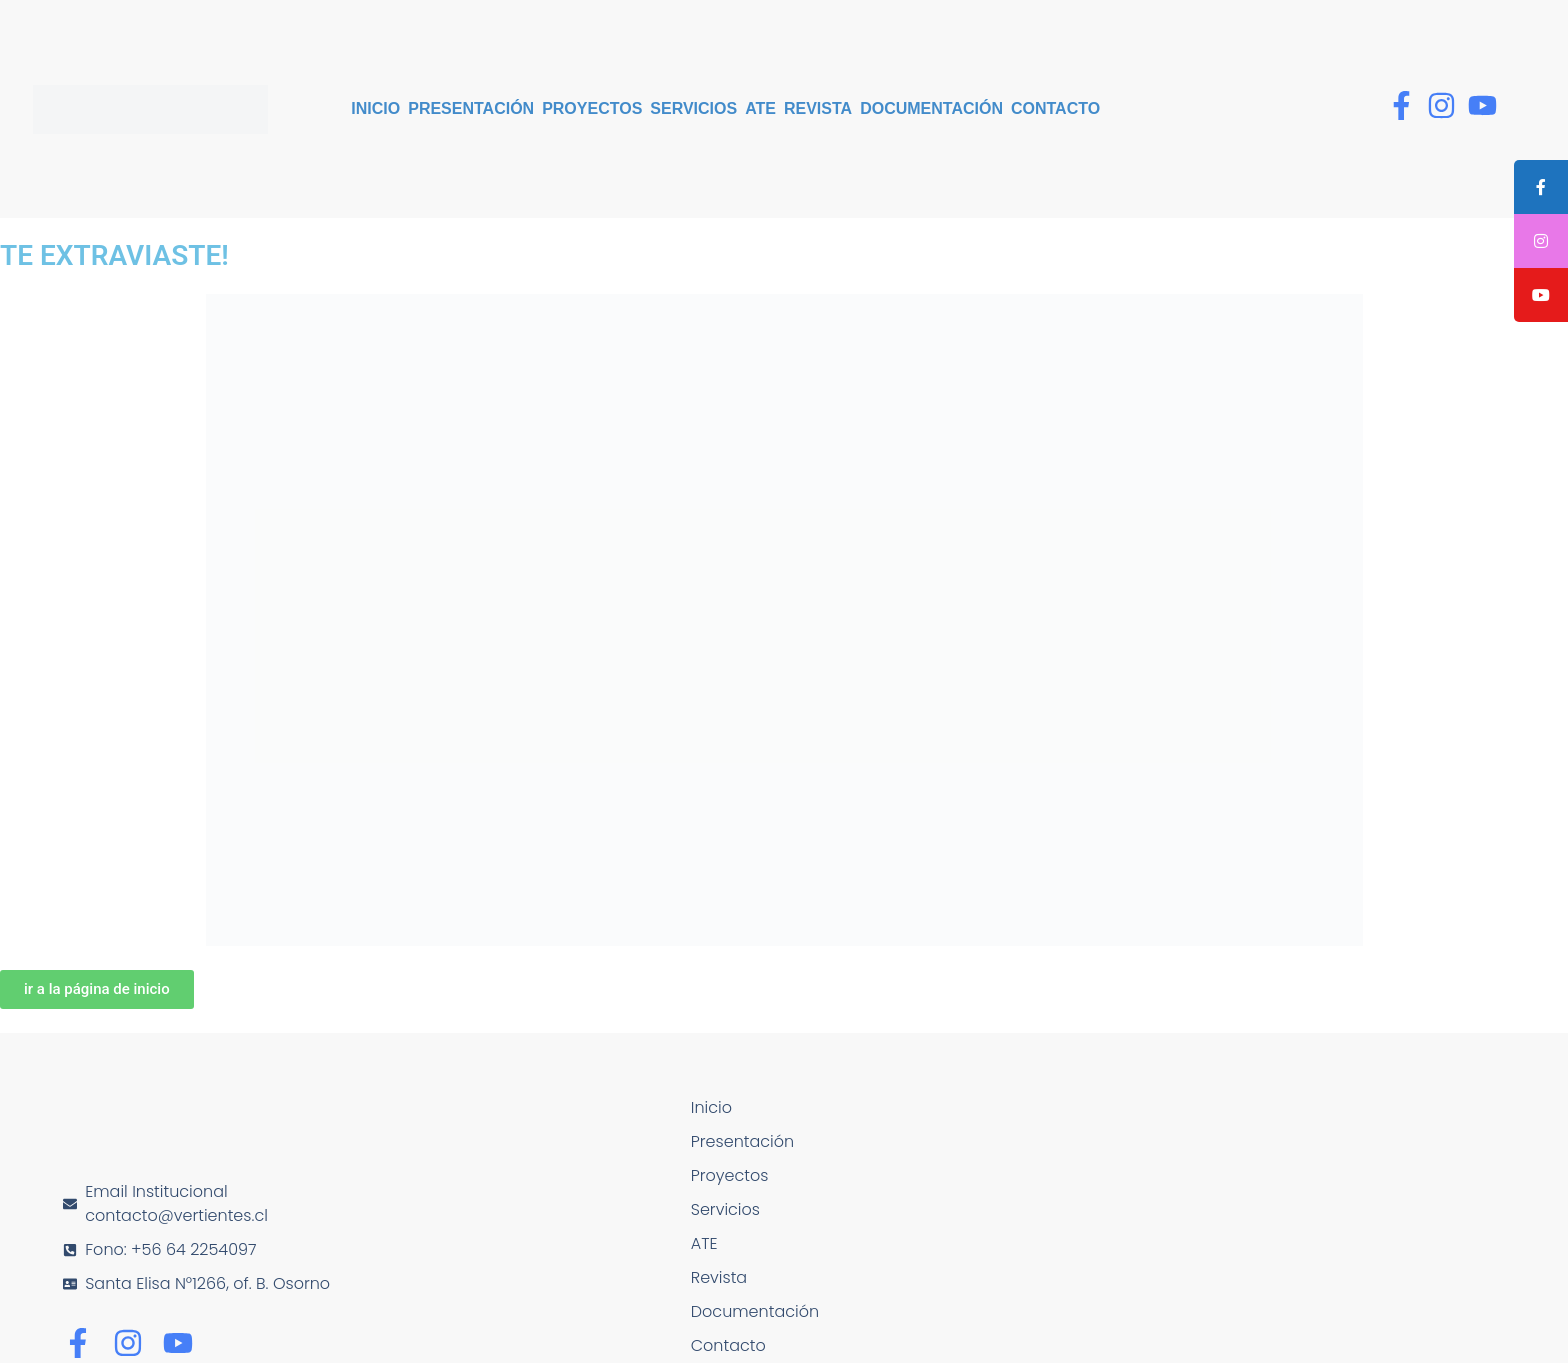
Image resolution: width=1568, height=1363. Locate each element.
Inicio (375, 108)
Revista (818, 108)
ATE (760, 108)
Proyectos (592, 108)
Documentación (931, 108)
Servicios (693, 108)
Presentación (471, 108)
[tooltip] (1541, 187)
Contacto (1055, 108)
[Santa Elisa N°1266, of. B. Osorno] (1213, 1235)
